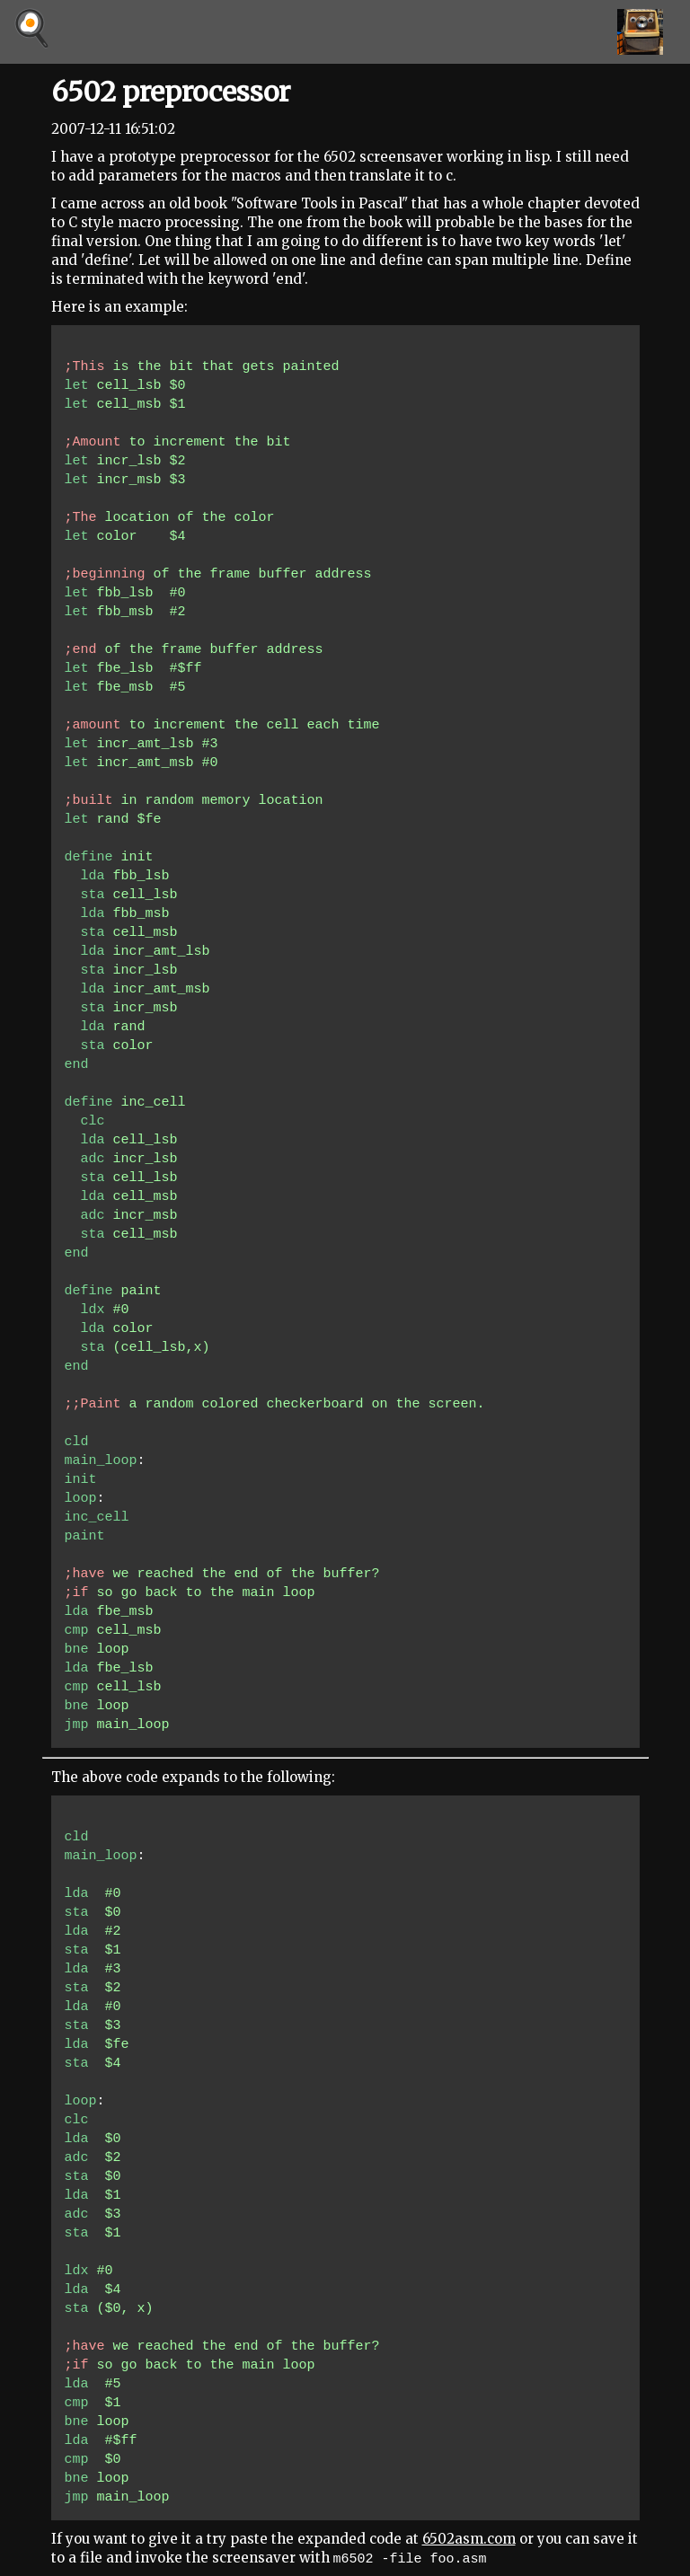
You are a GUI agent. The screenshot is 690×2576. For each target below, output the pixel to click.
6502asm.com (469, 2538)
